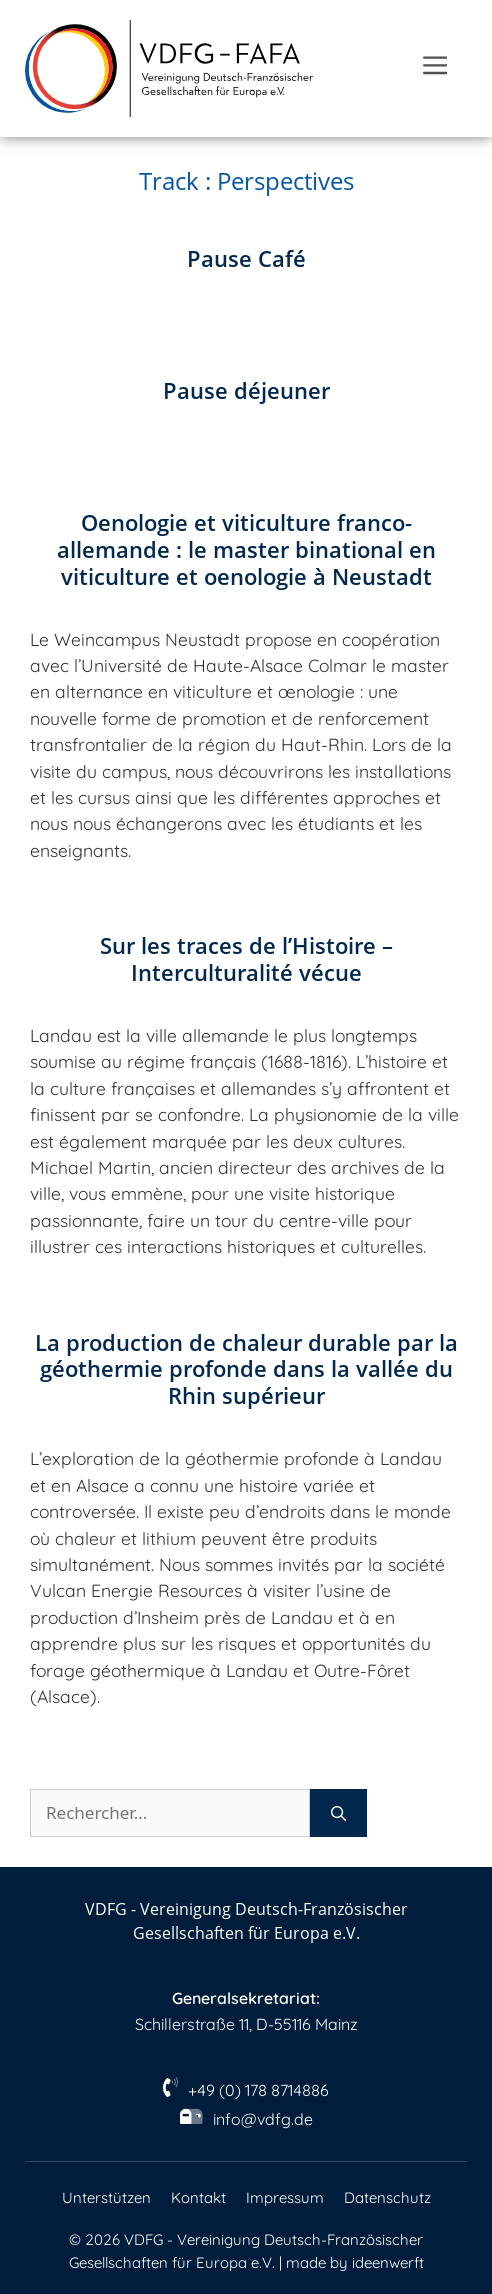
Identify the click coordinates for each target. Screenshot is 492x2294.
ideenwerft (388, 2262)
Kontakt (198, 2197)
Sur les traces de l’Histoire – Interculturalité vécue (246, 959)
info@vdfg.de (263, 2119)
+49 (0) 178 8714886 (258, 2090)
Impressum (285, 2197)
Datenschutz (387, 2197)
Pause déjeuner (246, 390)
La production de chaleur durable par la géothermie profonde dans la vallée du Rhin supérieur (246, 1369)
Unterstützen (106, 2197)
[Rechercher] (338, 1813)
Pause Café (246, 258)
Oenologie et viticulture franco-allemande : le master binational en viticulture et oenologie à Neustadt (246, 549)
